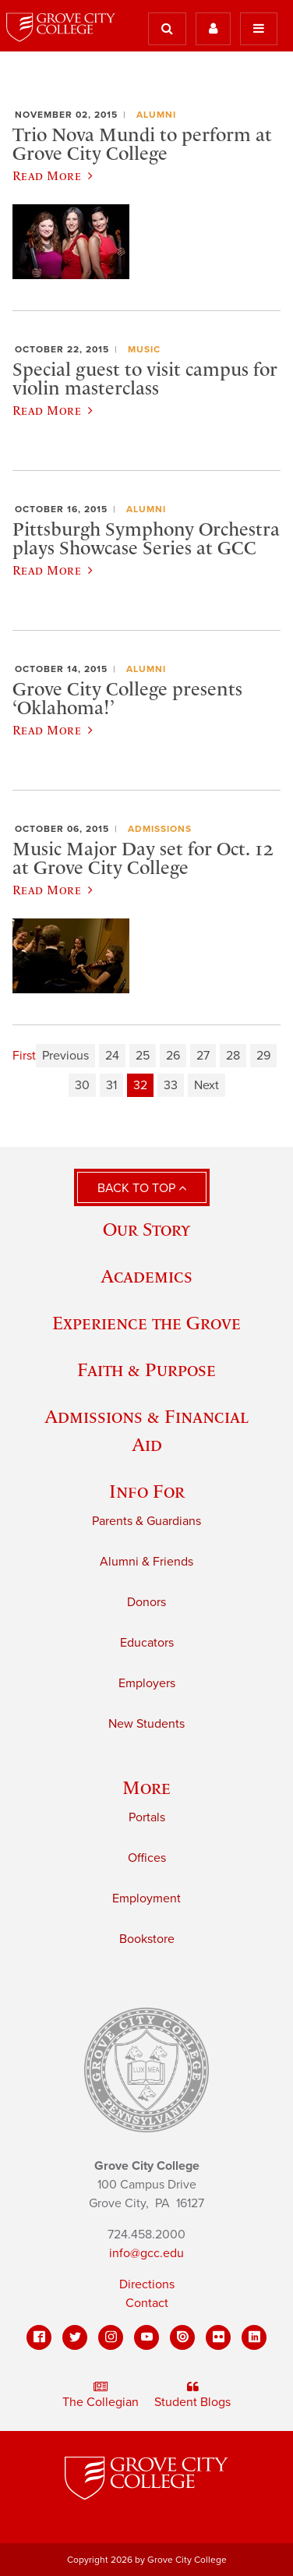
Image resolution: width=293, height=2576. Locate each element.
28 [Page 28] (233, 1055)
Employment (146, 1898)
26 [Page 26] (173, 1055)
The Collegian (100, 2395)
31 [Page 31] (111, 1085)
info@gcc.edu (146, 2253)
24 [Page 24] (112, 1055)
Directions (147, 2284)
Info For (147, 1491)
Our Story (146, 1229)
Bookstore (147, 1939)
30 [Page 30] (82, 1085)
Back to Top (141, 1188)
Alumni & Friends (146, 1561)
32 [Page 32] (140, 1085)
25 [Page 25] (143, 1055)
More (146, 1787)
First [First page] (24, 1055)
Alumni (156, 114)
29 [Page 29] (263, 1055)
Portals (147, 1817)
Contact (146, 2303)
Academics (146, 1275)
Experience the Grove (146, 1322)
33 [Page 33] (171, 1085)
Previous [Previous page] (65, 1055)
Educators (147, 1643)
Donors (146, 1602)
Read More (52, 175)
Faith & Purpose (146, 1369)
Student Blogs (192, 2395)
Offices (147, 1858)
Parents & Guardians (146, 1521)
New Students (146, 1724)
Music (144, 349)
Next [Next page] (206, 1085)
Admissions (160, 828)
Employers (146, 1683)
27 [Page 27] (203, 1055)
